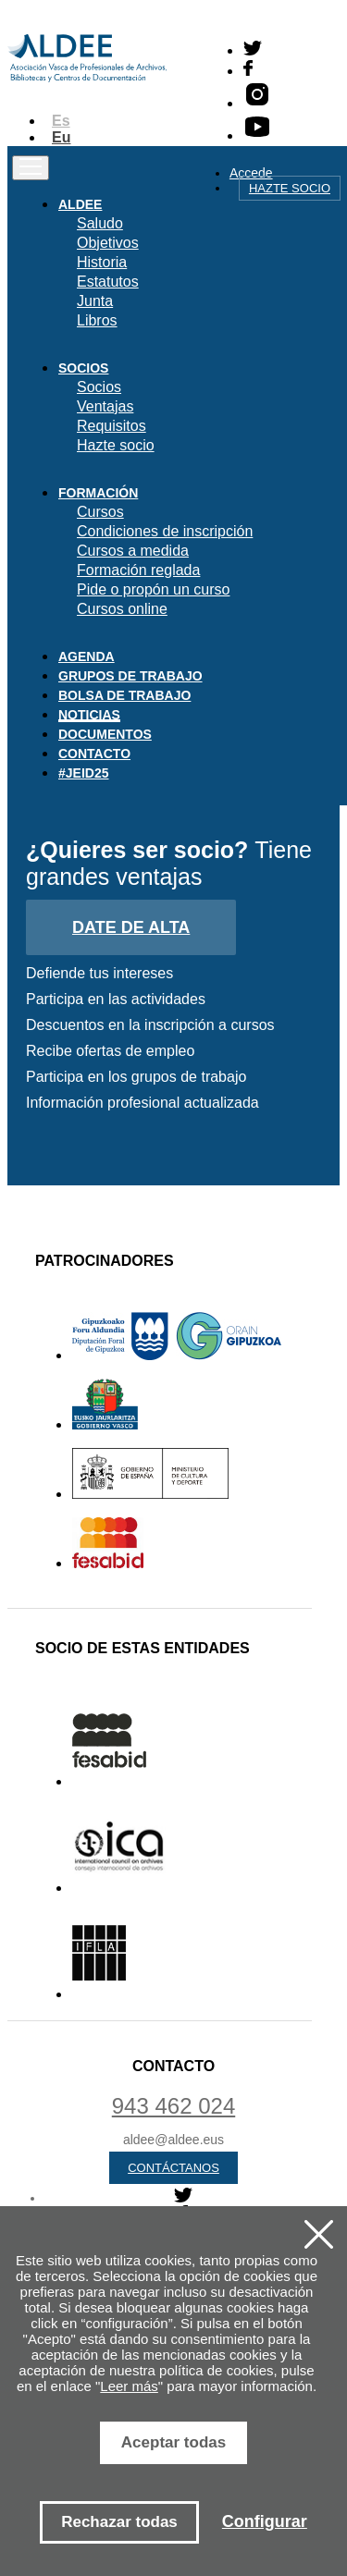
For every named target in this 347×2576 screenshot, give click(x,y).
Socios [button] (83, 368)
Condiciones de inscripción (165, 531)
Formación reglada (138, 570)
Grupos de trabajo (130, 676)
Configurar (264, 2521)
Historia (102, 262)
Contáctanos (173, 2168)
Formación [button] (98, 492)
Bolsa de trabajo (124, 695)
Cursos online (122, 609)
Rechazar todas (119, 2522)
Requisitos (111, 426)
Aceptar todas (173, 2442)
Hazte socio (289, 188)
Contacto (94, 753)
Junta (95, 301)
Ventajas (105, 406)
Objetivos (108, 243)
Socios (99, 387)
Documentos (105, 734)
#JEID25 (83, 773)
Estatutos (108, 281)
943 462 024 (173, 2105)
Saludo (100, 223)
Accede (251, 173)
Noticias (89, 714)
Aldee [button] (80, 204)
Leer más (129, 2386)
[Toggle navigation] (30, 167)
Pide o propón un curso (153, 589)
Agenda (86, 656)
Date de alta (131, 927)
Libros (97, 320)
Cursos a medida (133, 550)
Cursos (100, 512)
